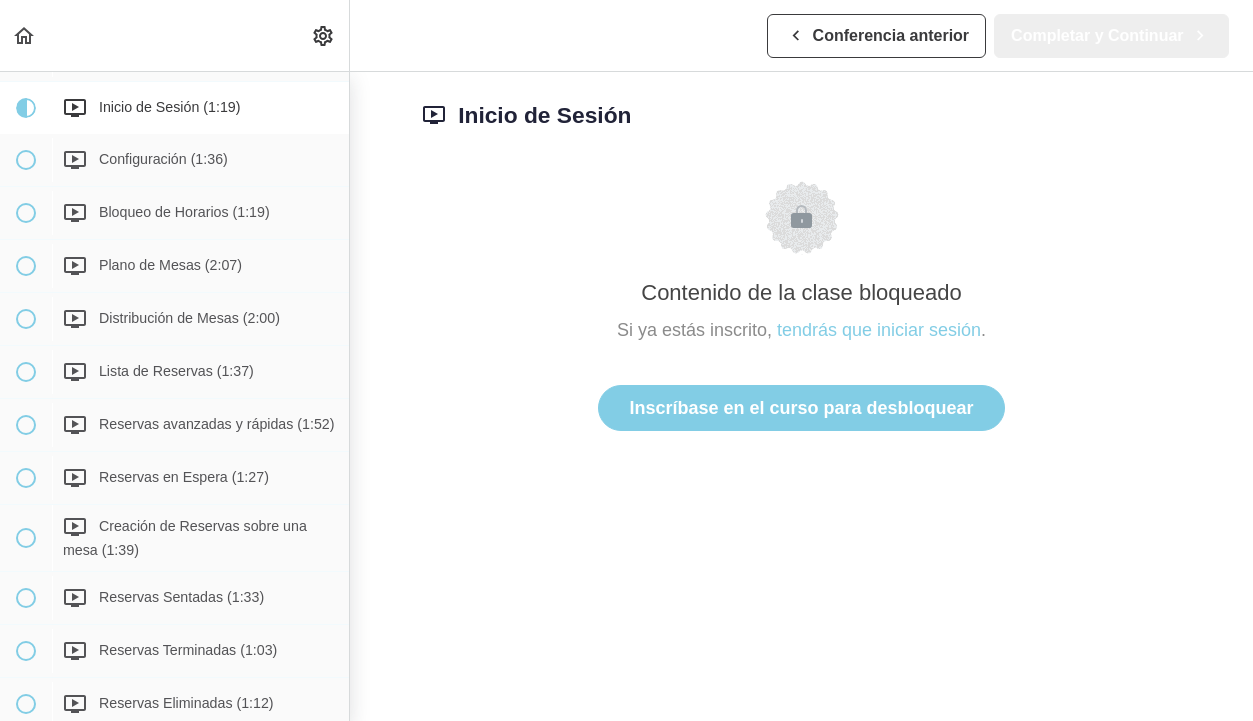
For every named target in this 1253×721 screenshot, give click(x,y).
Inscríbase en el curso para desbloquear (801, 408)
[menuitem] (324, 35)
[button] (25, 35)
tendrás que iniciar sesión (879, 330)
